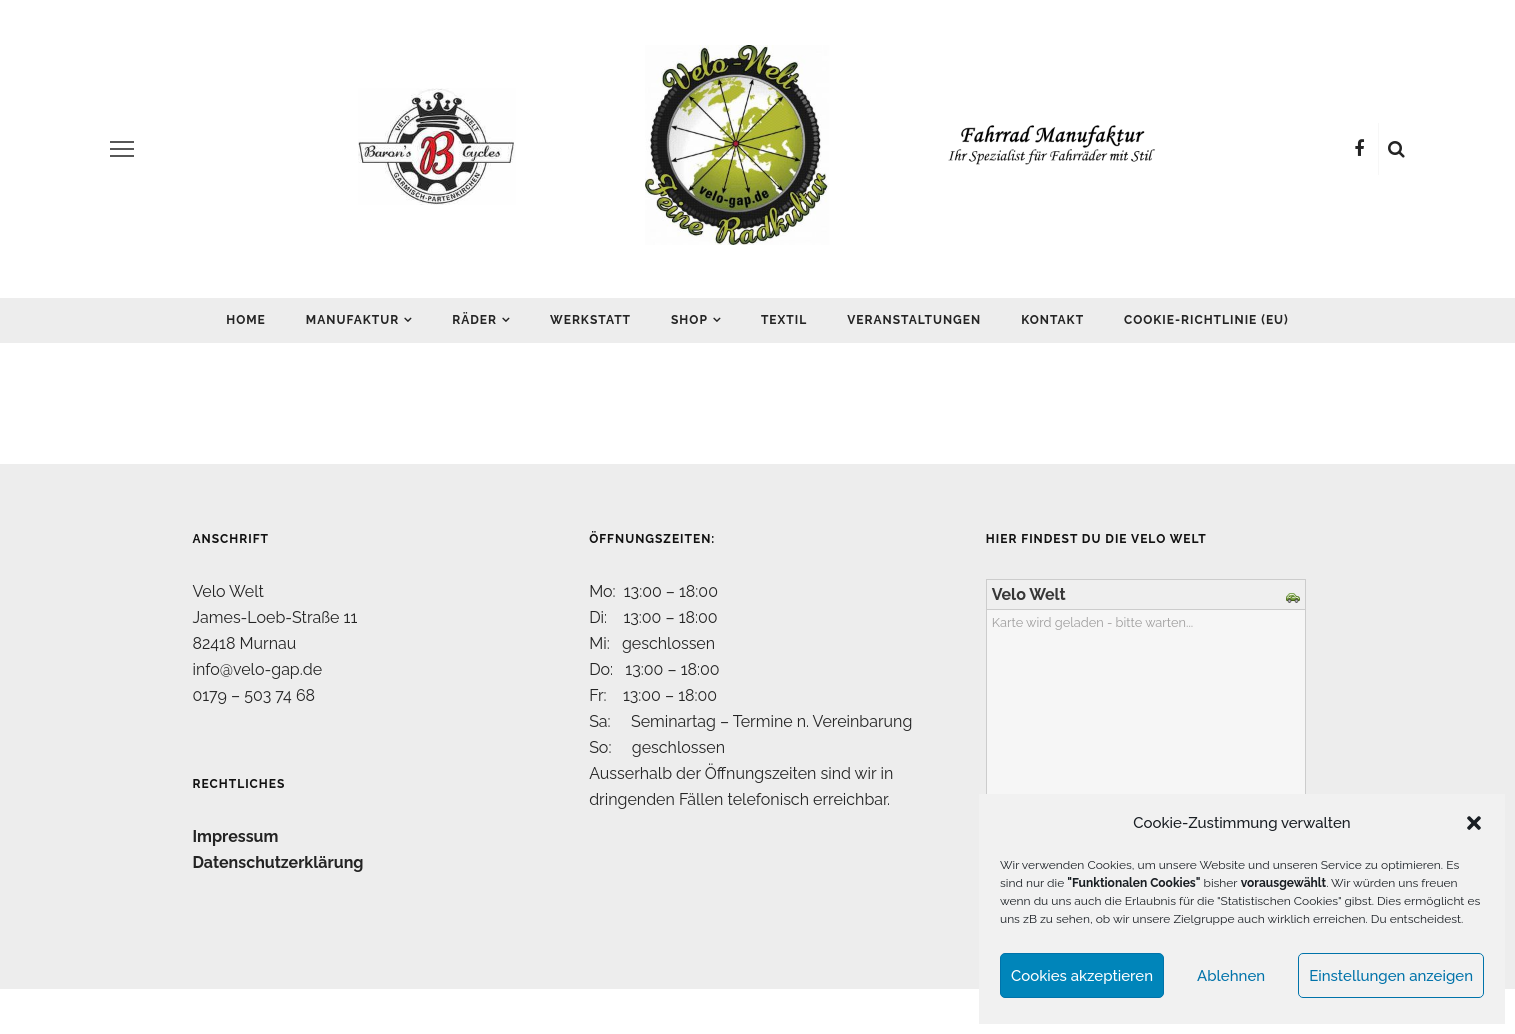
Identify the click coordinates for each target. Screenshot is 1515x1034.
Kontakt (1052, 320)
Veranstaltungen (914, 320)
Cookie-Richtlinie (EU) (1206, 320)
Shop (689, 320)
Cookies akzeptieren (1082, 976)
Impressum (236, 836)
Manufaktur (352, 320)
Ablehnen (1231, 976)
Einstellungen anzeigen (1391, 976)
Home (246, 320)
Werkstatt (590, 320)
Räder (474, 320)
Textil (784, 320)
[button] (1474, 823)
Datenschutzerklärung (278, 862)
